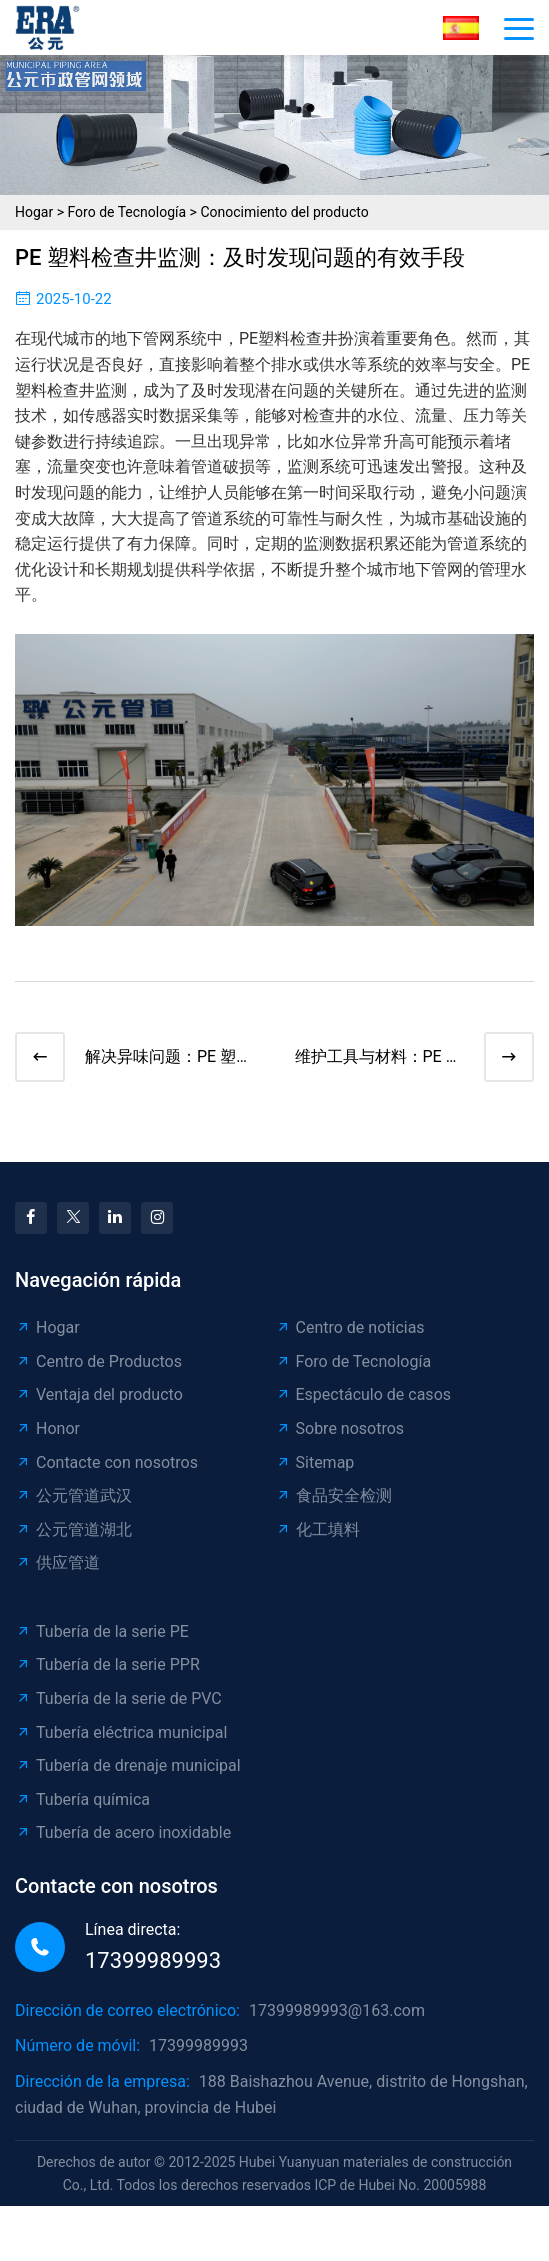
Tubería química (82, 1799)
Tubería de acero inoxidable (123, 1832)
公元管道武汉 (73, 1495)
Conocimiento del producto (284, 212)
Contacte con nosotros (106, 1462)
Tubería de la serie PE (102, 1631)
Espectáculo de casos (363, 1394)
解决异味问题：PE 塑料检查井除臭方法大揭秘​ (168, 1058)
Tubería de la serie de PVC (118, 1698)
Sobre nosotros (340, 1428)
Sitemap (315, 1462)
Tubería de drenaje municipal (128, 1765)
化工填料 (317, 1529)
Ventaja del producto (99, 1394)
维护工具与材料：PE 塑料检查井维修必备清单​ (378, 1058)
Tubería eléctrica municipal (121, 1732)
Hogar (34, 212)
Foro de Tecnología (126, 212)
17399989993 (153, 1960)
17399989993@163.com (337, 2010)
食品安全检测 (333, 1495)
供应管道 (57, 1562)
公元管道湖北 (73, 1529)
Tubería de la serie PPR (107, 1664)
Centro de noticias (350, 1327)
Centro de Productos (98, 1361)
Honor (47, 1428)
